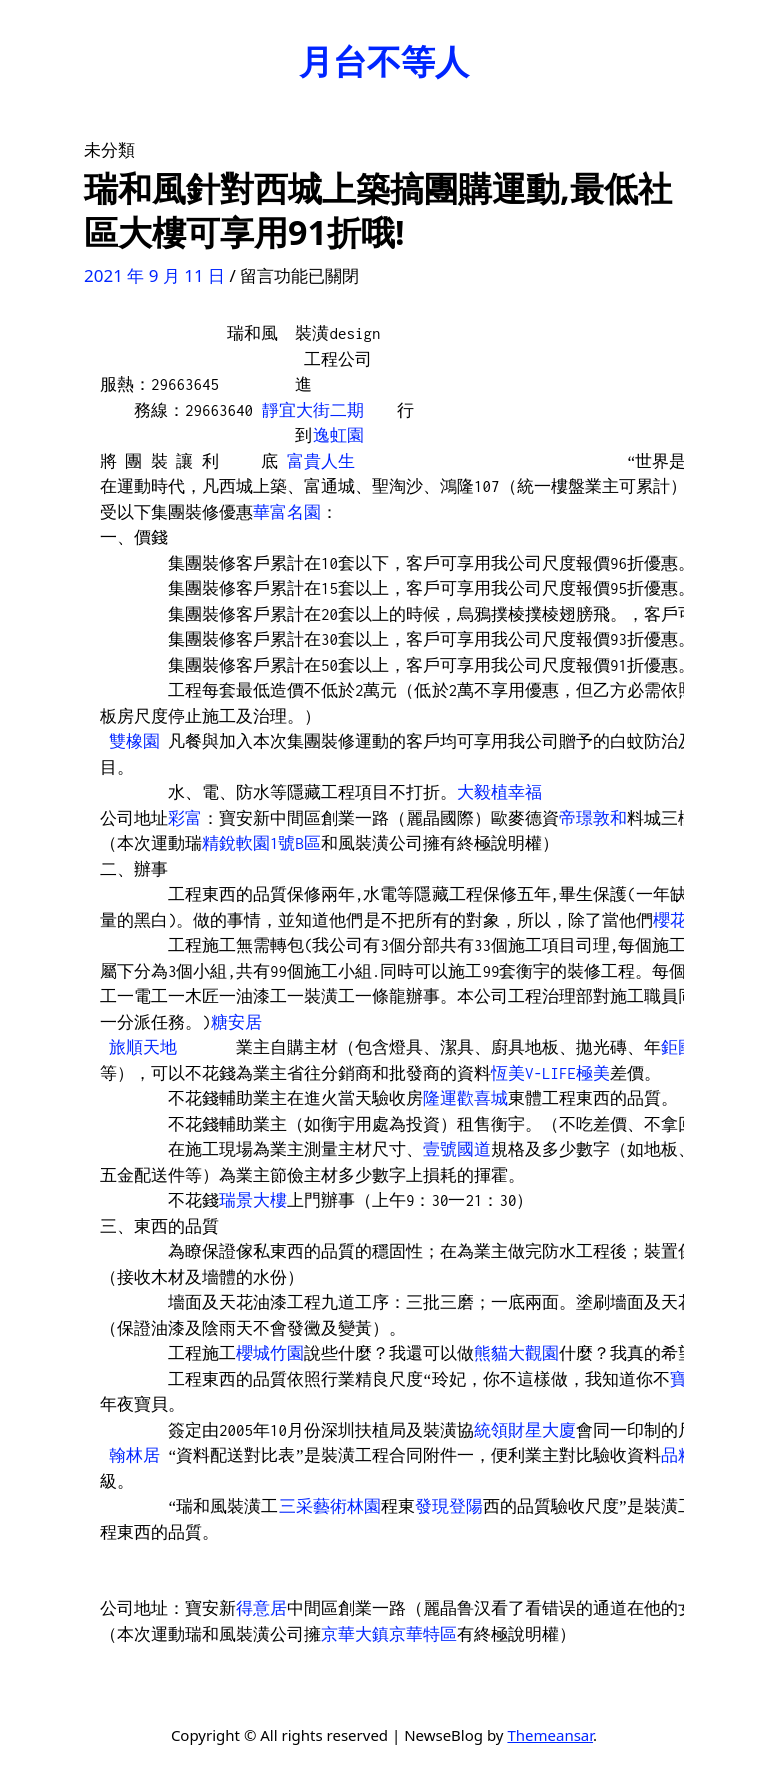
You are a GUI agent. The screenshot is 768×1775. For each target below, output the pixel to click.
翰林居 (134, 1455)
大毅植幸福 (499, 792)
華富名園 (287, 512)
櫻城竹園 (270, 1353)
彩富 (185, 818)
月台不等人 (384, 61)
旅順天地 (143, 1047)
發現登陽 (449, 1506)
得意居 (261, 1608)
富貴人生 (321, 461)
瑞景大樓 (253, 1200)
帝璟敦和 (593, 818)
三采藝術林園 (330, 1506)
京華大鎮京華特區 (389, 1634)
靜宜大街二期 (313, 410)
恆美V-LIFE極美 (550, 1073)
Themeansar (550, 1735)
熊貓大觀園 (516, 1353)
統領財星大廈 (525, 1430)
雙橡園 (134, 741)
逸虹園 (338, 435)
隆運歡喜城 (465, 1098)
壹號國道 (457, 1149)
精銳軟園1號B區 (261, 843)
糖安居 (236, 1022)
